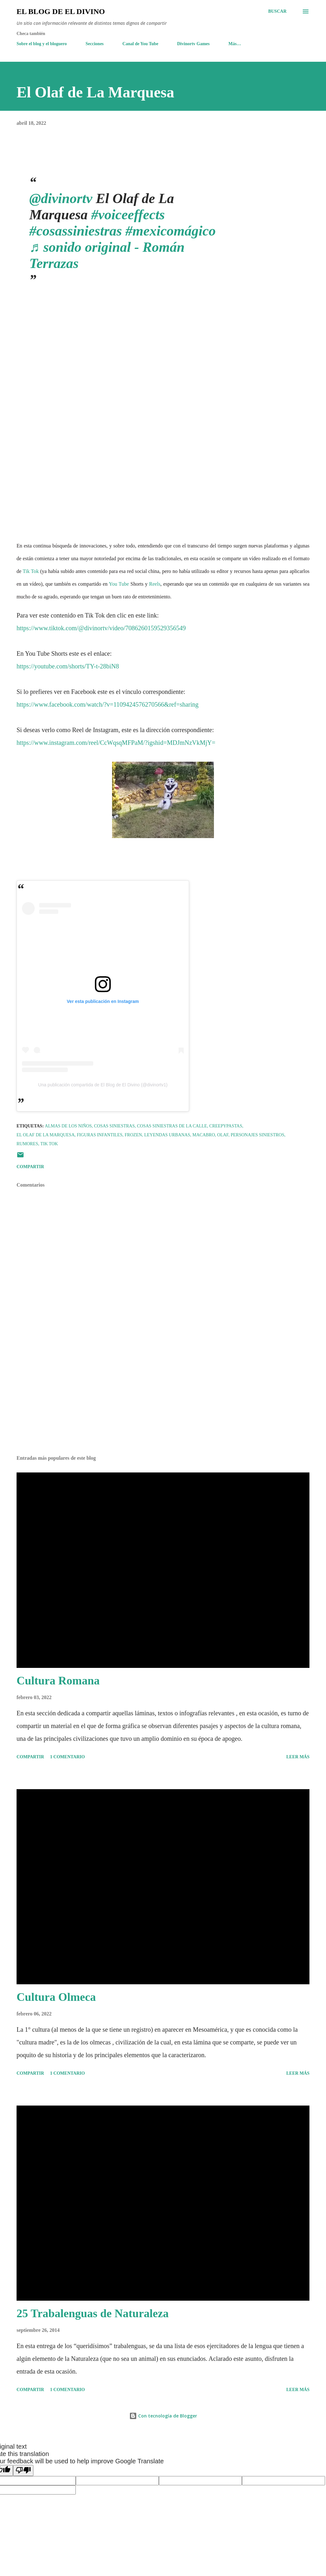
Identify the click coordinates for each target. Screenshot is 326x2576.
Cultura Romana (58, 1680)
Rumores (27, 1143)
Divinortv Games (193, 43)
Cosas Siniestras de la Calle (172, 1126)
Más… (235, 43)
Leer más (297, 1756)
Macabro (203, 1135)
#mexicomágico (170, 231)
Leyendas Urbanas (167, 1135)
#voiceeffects (128, 214)
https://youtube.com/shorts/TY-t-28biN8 (68, 666)
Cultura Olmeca (56, 1997)
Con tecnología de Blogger (163, 2416)
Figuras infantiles (99, 1135)
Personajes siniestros (257, 1135)
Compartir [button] (30, 1166)
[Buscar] (277, 11)
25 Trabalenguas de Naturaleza (93, 2313)
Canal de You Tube (141, 43)
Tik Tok (31, 571)
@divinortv (60, 198)
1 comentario (67, 1756)
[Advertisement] (163, 1400)
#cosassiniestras (75, 231)
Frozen (133, 1135)
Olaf (222, 1135)
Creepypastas (225, 1126)
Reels (154, 584)
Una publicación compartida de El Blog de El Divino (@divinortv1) (102, 1084)
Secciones (95, 43)
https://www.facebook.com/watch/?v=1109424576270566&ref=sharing (108, 704)
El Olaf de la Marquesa (45, 1135)
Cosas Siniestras (114, 1126)
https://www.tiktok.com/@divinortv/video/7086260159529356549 (101, 628)
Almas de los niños (68, 1126)
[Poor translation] (23, 2470)
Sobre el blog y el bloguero (42, 43)
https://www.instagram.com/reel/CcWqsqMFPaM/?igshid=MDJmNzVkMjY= (116, 742)
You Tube (119, 584)
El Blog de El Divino (61, 11)
